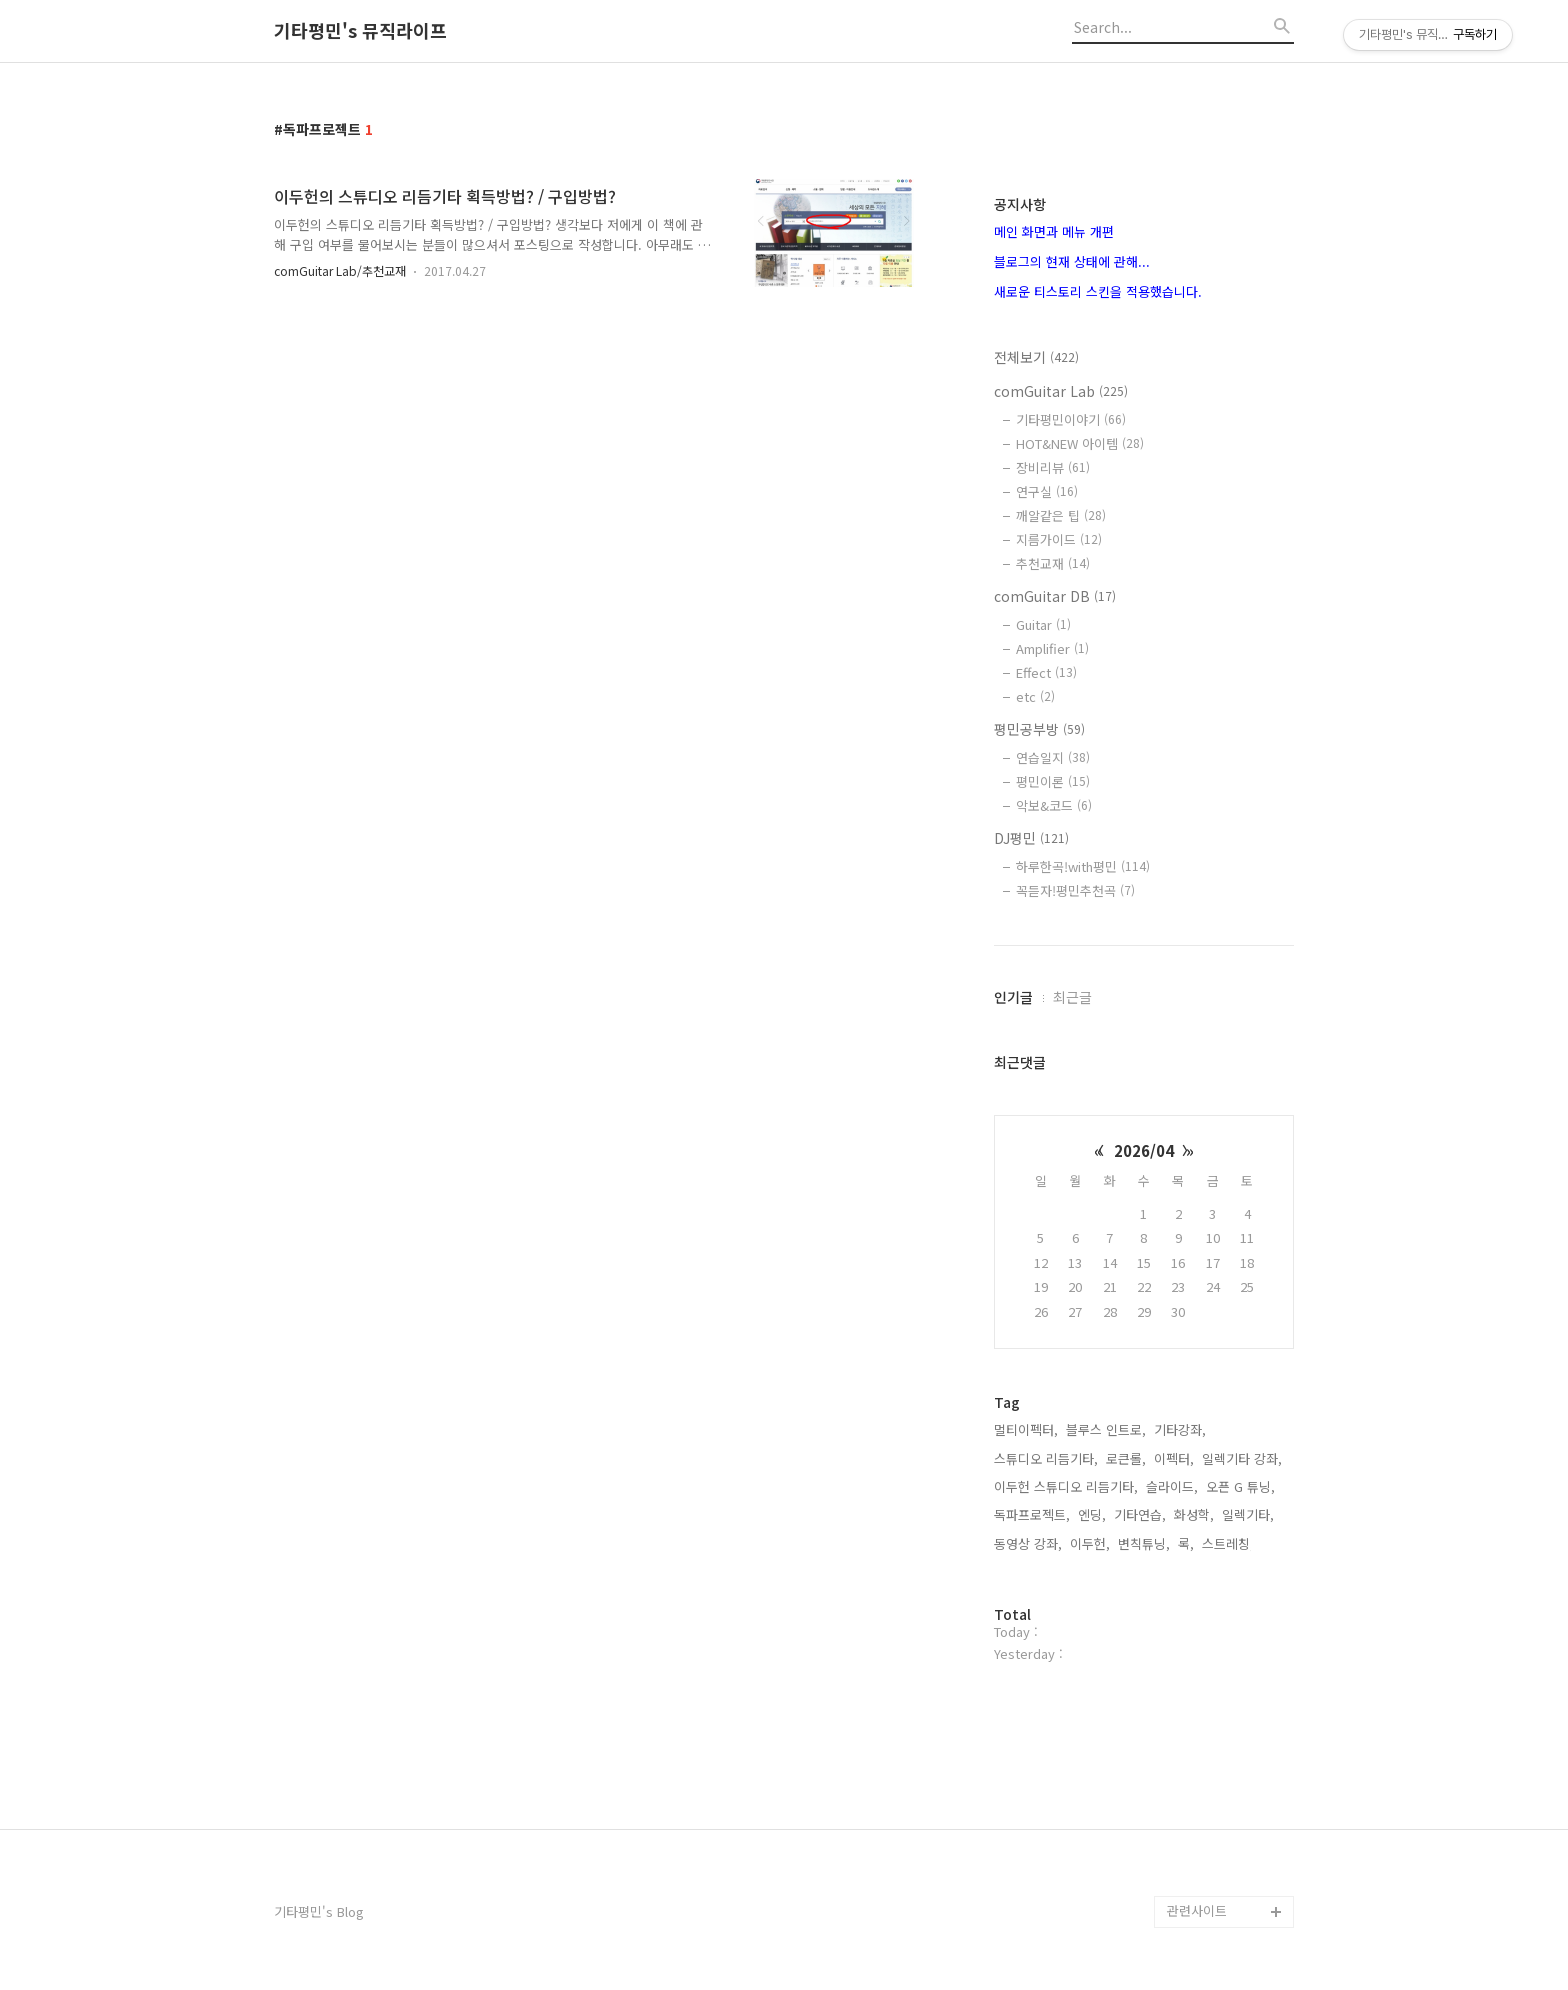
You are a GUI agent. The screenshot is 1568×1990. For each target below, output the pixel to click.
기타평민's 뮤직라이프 (360, 31)
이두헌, (1090, 1543)
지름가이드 (1059, 539)
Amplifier (1052, 648)
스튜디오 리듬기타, (1046, 1458)
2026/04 (1144, 1150)
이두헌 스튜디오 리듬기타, (1066, 1486)
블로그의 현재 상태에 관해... (1072, 261)
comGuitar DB (1055, 596)
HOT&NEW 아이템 (1080, 443)
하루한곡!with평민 (1083, 866)
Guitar (1043, 624)
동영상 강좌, (1028, 1543)
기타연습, (1140, 1514)
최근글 (1072, 997)
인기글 (1013, 997)
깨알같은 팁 (1061, 515)
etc (1035, 696)
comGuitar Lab (1061, 391)
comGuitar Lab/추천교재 (340, 270)
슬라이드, (1172, 1486)
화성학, (1194, 1514)
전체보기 (1036, 357)
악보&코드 (1054, 805)
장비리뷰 (1053, 467)
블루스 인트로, (1106, 1429)
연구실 (1047, 491)
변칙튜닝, (1144, 1543)
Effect (1046, 672)
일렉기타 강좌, (1242, 1458)
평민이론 (1053, 781)
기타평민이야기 (1071, 419)
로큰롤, (1126, 1458)
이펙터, (1174, 1458)
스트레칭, (1228, 1543)
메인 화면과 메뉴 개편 (1054, 231)
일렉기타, (1248, 1514)
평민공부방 (1039, 729)
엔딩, (1092, 1514)
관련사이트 (1197, 1910)
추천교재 (1053, 563)
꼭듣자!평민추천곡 (1075, 890)
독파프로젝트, (1032, 1514)
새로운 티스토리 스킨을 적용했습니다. (1098, 291)
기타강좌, (1180, 1429)
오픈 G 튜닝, (1240, 1486)
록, (1186, 1543)
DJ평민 (1031, 838)
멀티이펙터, (1026, 1429)
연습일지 (1053, 757)
